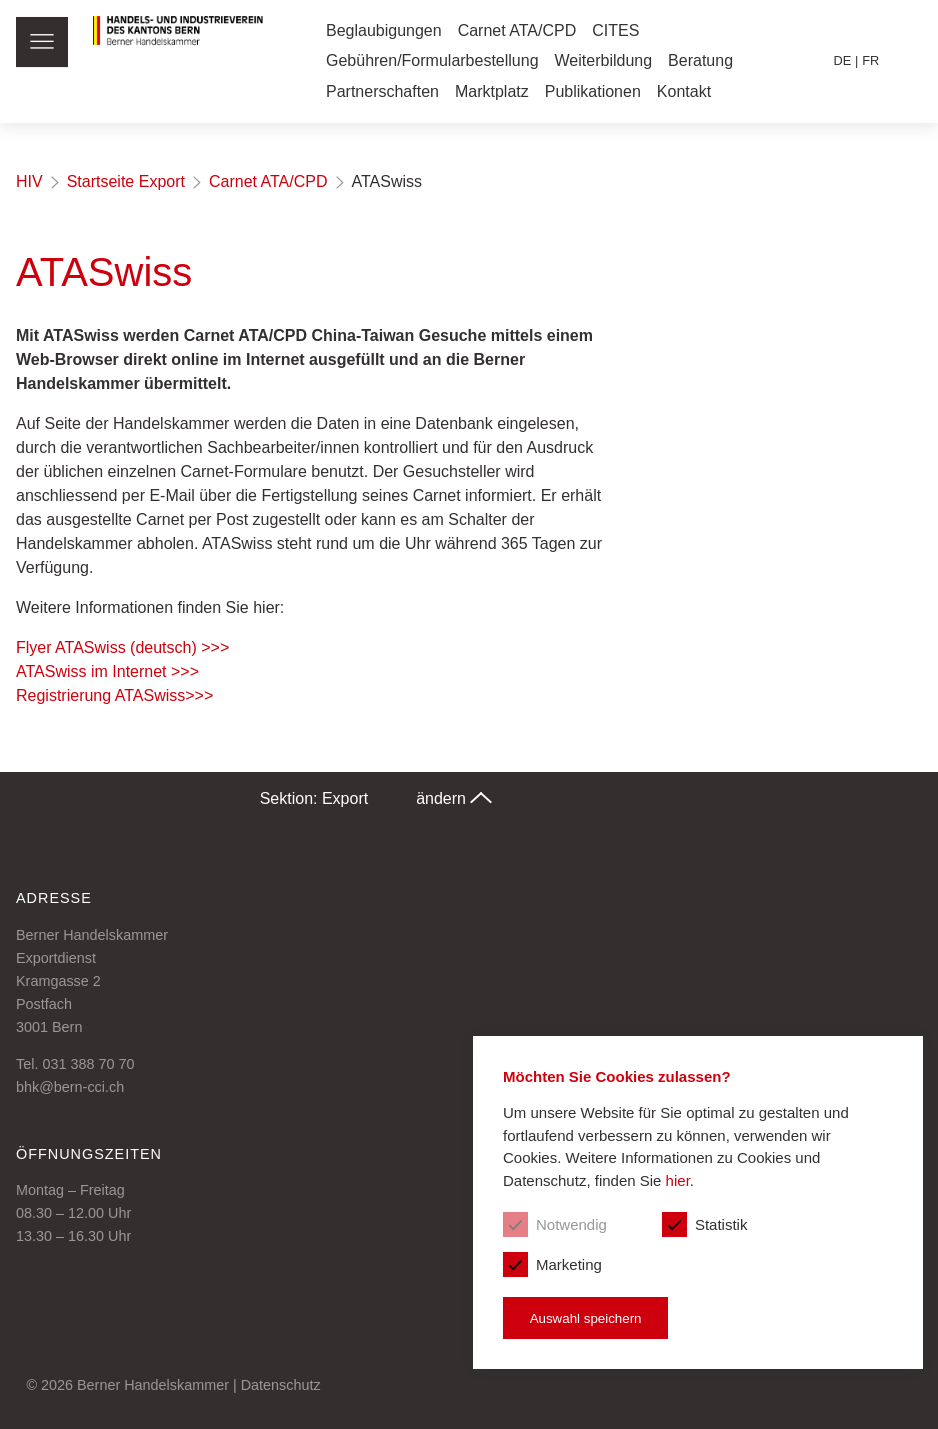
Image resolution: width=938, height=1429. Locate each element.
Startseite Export (126, 181)
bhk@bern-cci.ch (70, 1087)
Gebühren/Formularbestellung (432, 60)
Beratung (700, 60)
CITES (615, 30)
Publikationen (593, 91)
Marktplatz (492, 91)
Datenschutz (281, 1385)
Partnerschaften (382, 91)
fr (870, 60)
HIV (29, 181)
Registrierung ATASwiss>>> (114, 695)
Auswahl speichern (586, 1318)
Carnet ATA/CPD (517, 30)
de (843, 60)
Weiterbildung (604, 60)
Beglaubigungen (384, 30)
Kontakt (684, 91)
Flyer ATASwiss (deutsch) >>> (122, 647)
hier (678, 1180)
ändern (454, 798)
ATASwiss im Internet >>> (107, 671)
